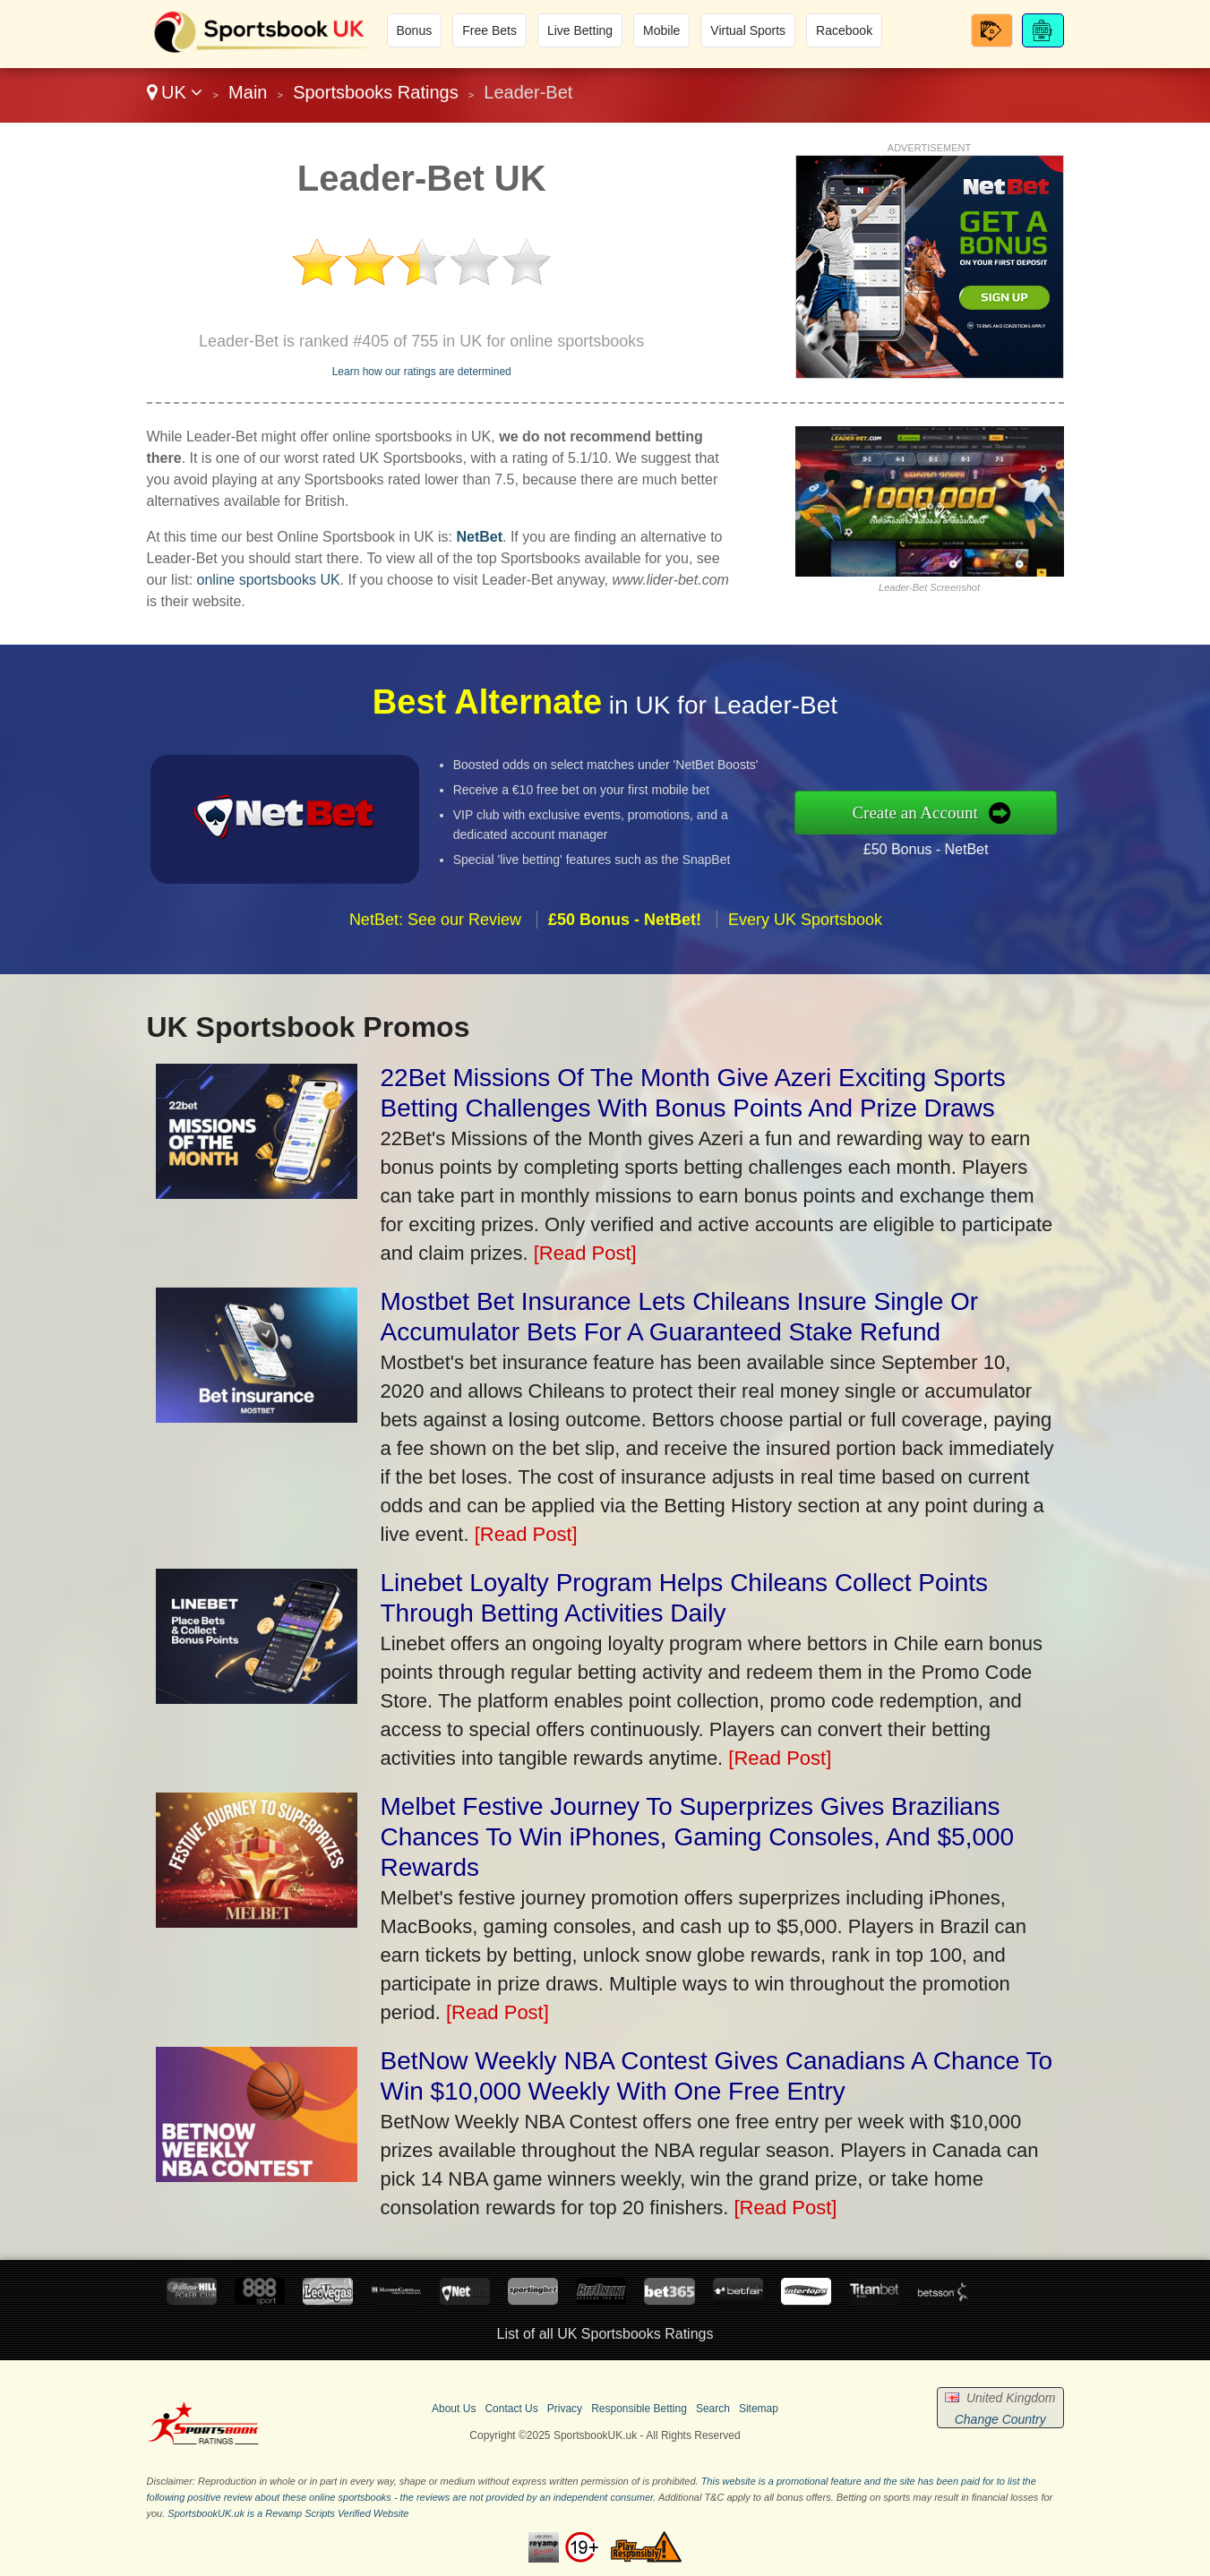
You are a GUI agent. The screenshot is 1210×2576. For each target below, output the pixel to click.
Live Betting (580, 30)
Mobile (661, 30)
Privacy (564, 2408)
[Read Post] (585, 1253)
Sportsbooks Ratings (376, 92)
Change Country (1000, 2419)
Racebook (844, 30)
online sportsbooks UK (268, 579)
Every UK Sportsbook (805, 951)
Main (247, 92)
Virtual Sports (747, 30)
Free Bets (489, 30)
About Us (454, 2408)
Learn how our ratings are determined (421, 371)
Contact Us (511, 2408)
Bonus (415, 30)
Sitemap (758, 2408)
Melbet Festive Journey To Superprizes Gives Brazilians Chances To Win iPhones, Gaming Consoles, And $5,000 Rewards (698, 1837)
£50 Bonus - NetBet (957, 844)
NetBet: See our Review (435, 951)
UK (175, 92)
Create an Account (948, 812)
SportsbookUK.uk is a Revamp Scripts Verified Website (287, 2513)
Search (713, 2408)
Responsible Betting (639, 2408)
